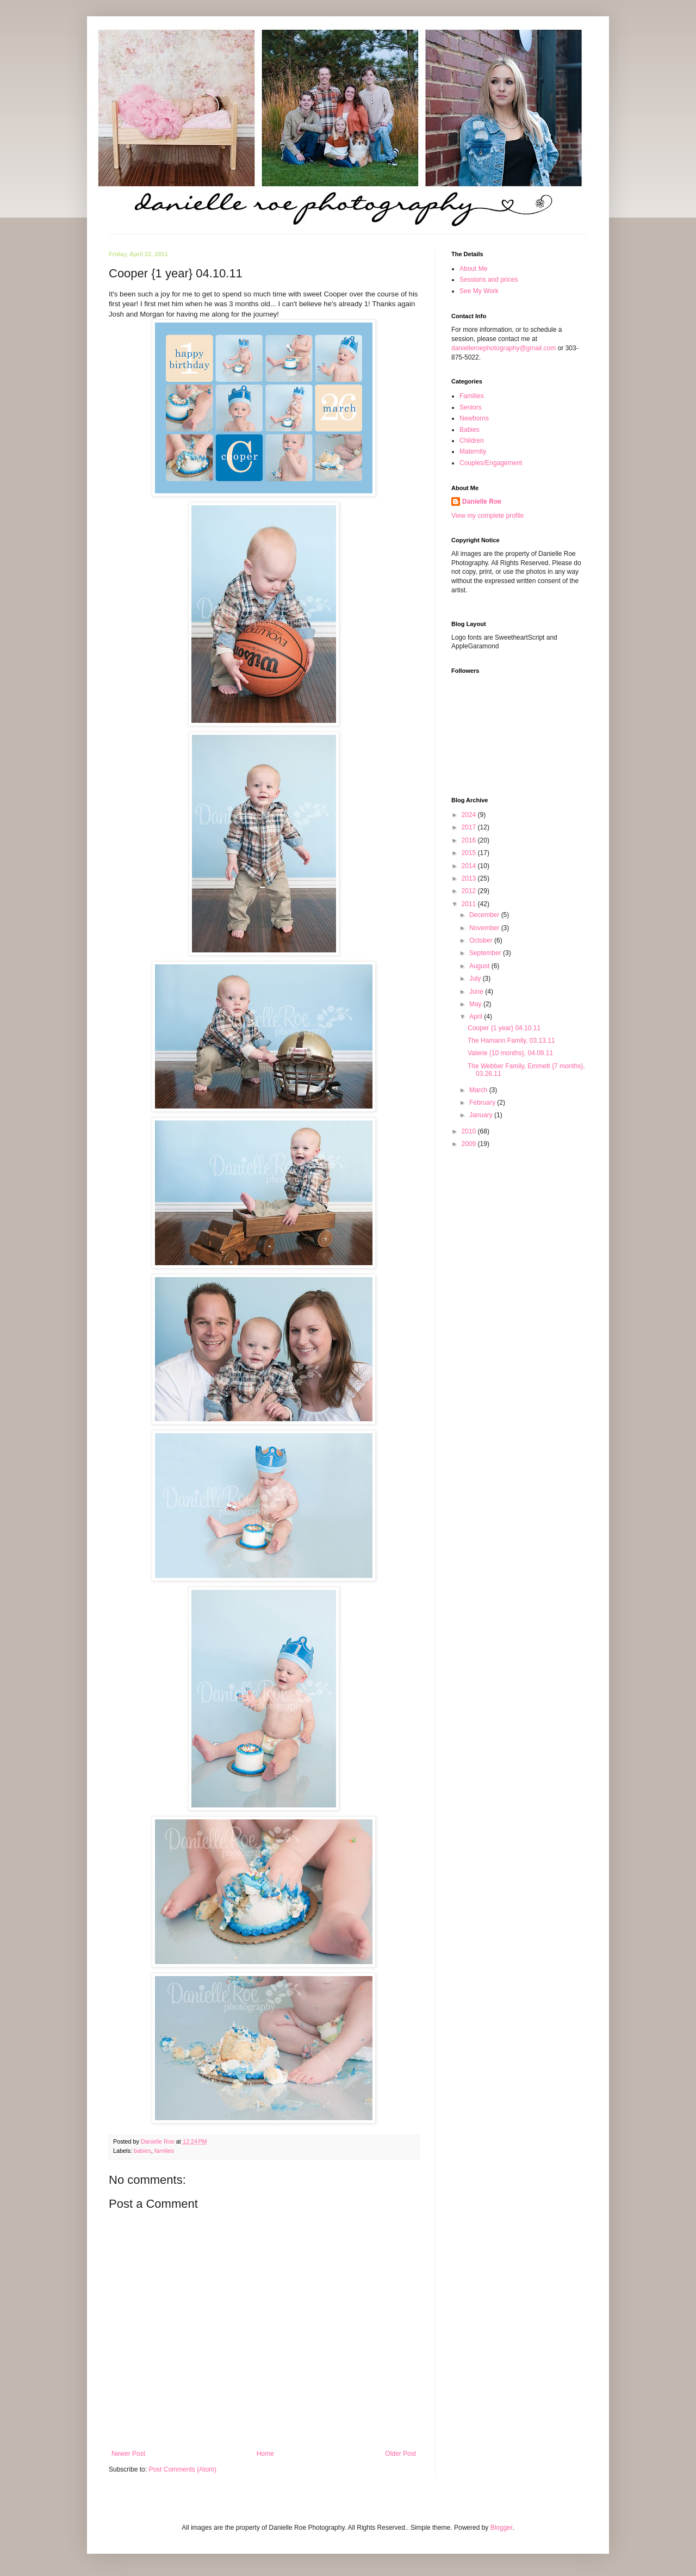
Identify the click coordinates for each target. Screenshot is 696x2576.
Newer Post (128, 2453)
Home (265, 2453)
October (481, 940)
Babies (469, 430)
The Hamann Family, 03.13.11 (511, 1040)
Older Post (400, 2453)
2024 (470, 815)
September (486, 953)
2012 (470, 891)
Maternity (472, 451)
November (485, 928)
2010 (470, 1131)
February (483, 1102)
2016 (470, 840)
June (477, 991)
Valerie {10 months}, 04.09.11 (510, 1053)
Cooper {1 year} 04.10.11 (504, 1028)
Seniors (470, 407)
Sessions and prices (488, 279)
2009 (470, 1144)
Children (471, 440)
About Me (473, 269)
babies (142, 2150)
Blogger (501, 2527)
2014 (470, 866)
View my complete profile (487, 515)
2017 (470, 827)
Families (471, 396)
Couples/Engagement (490, 463)
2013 (470, 878)
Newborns (474, 418)
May (476, 1004)
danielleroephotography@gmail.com (503, 348)
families (164, 2150)
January (481, 1115)
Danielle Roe (481, 501)
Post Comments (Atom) (182, 2469)
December (485, 915)
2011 (470, 904)
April (476, 1016)
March (479, 1090)
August (480, 966)
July (476, 978)
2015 (470, 853)
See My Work (479, 291)
